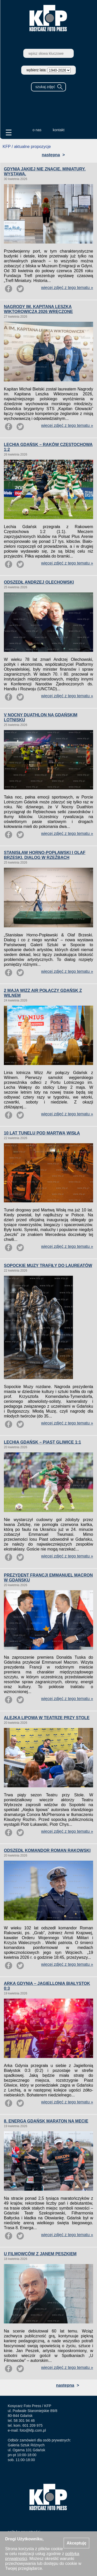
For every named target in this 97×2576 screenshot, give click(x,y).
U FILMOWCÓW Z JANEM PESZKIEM (40, 2254)
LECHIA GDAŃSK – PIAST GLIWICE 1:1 (42, 1442)
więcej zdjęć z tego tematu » (67, 287)
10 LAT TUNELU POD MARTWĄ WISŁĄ (42, 1133)
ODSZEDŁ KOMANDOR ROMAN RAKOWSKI (47, 1850)
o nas (37, 130)
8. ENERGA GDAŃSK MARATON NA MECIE (46, 2121)
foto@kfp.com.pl (33, 2430)
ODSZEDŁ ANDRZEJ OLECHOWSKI (39, 582)
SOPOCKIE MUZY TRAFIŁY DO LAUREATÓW (48, 1265)
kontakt (58, 130)
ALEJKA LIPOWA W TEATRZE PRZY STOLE (46, 1718)
